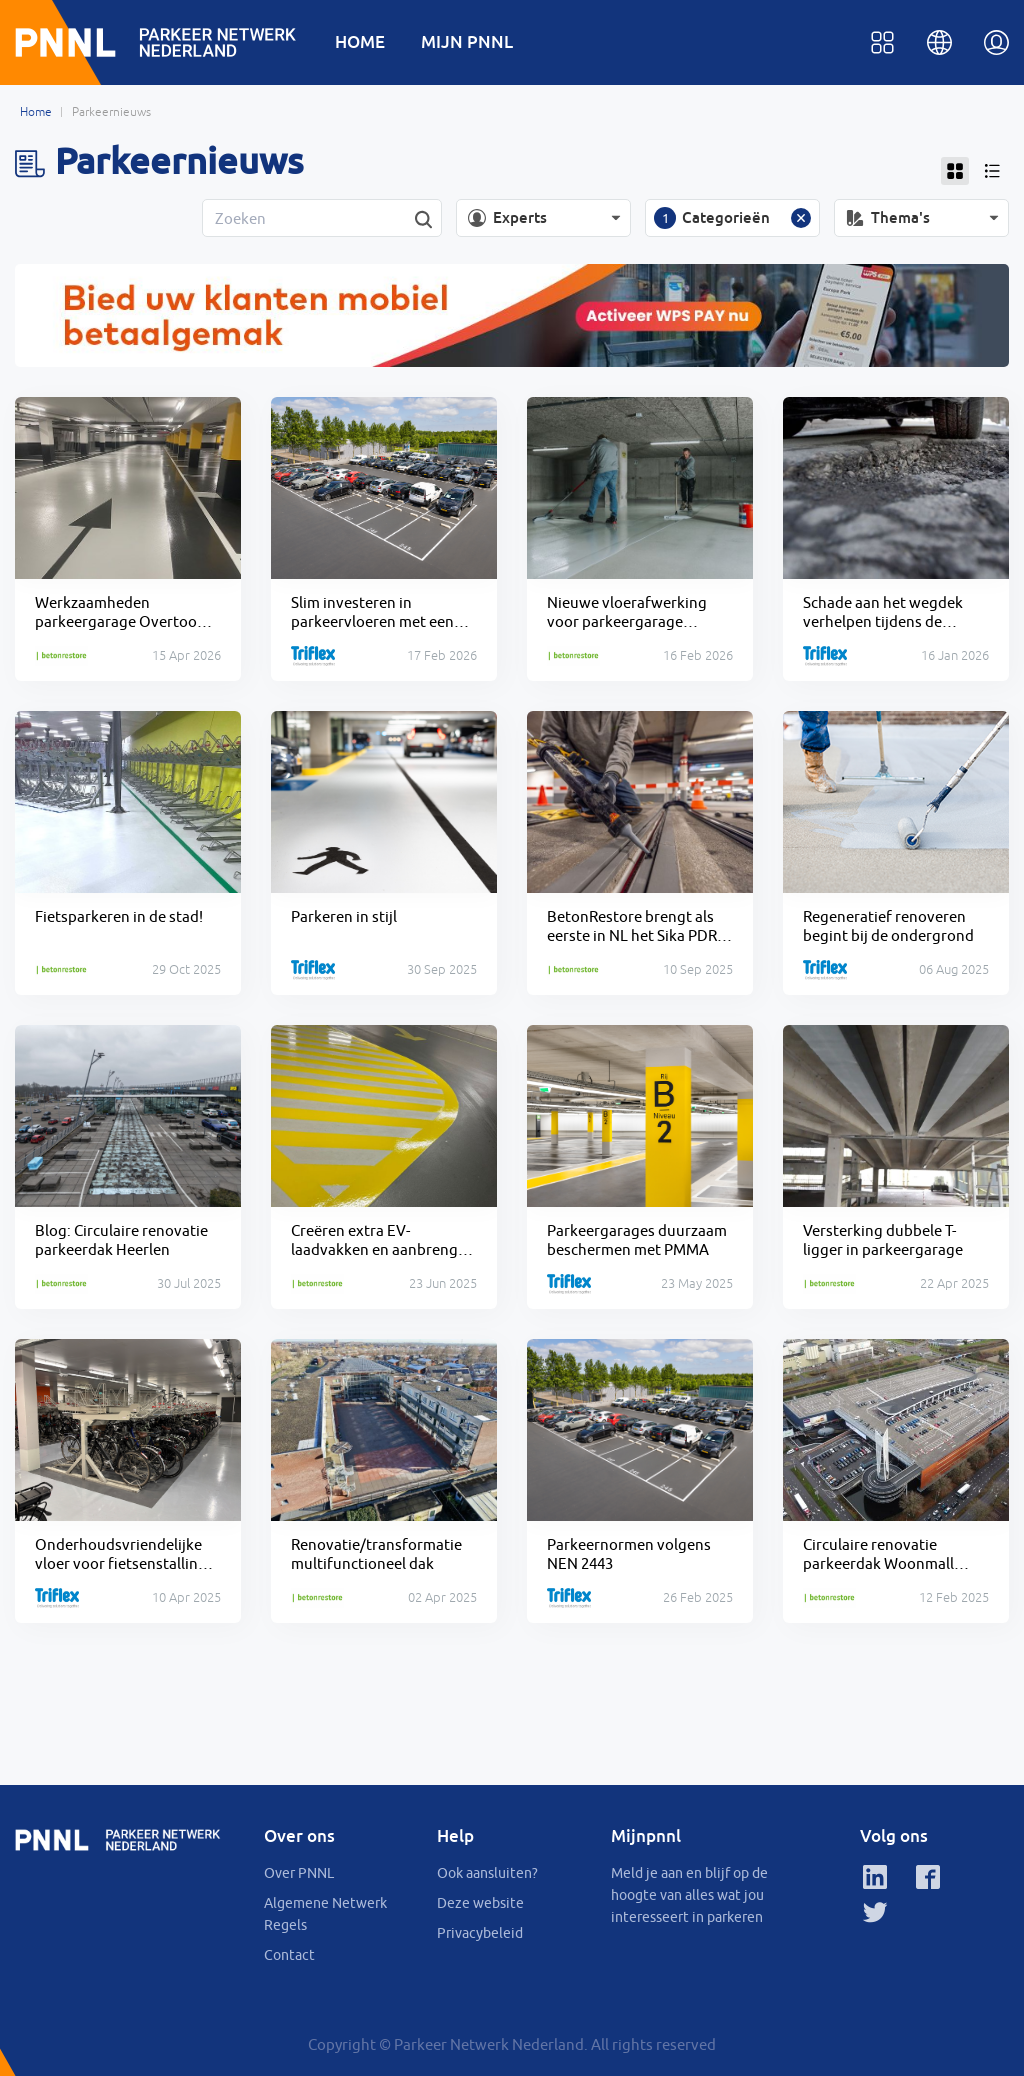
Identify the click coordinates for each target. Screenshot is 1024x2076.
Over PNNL (299, 1873)
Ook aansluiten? (487, 1873)
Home (36, 112)
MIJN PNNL (467, 41)
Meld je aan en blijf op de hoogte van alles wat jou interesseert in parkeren (689, 1895)
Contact (289, 1955)
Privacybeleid (480, 1933)
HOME (360, 41)
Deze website (480, 1903)
